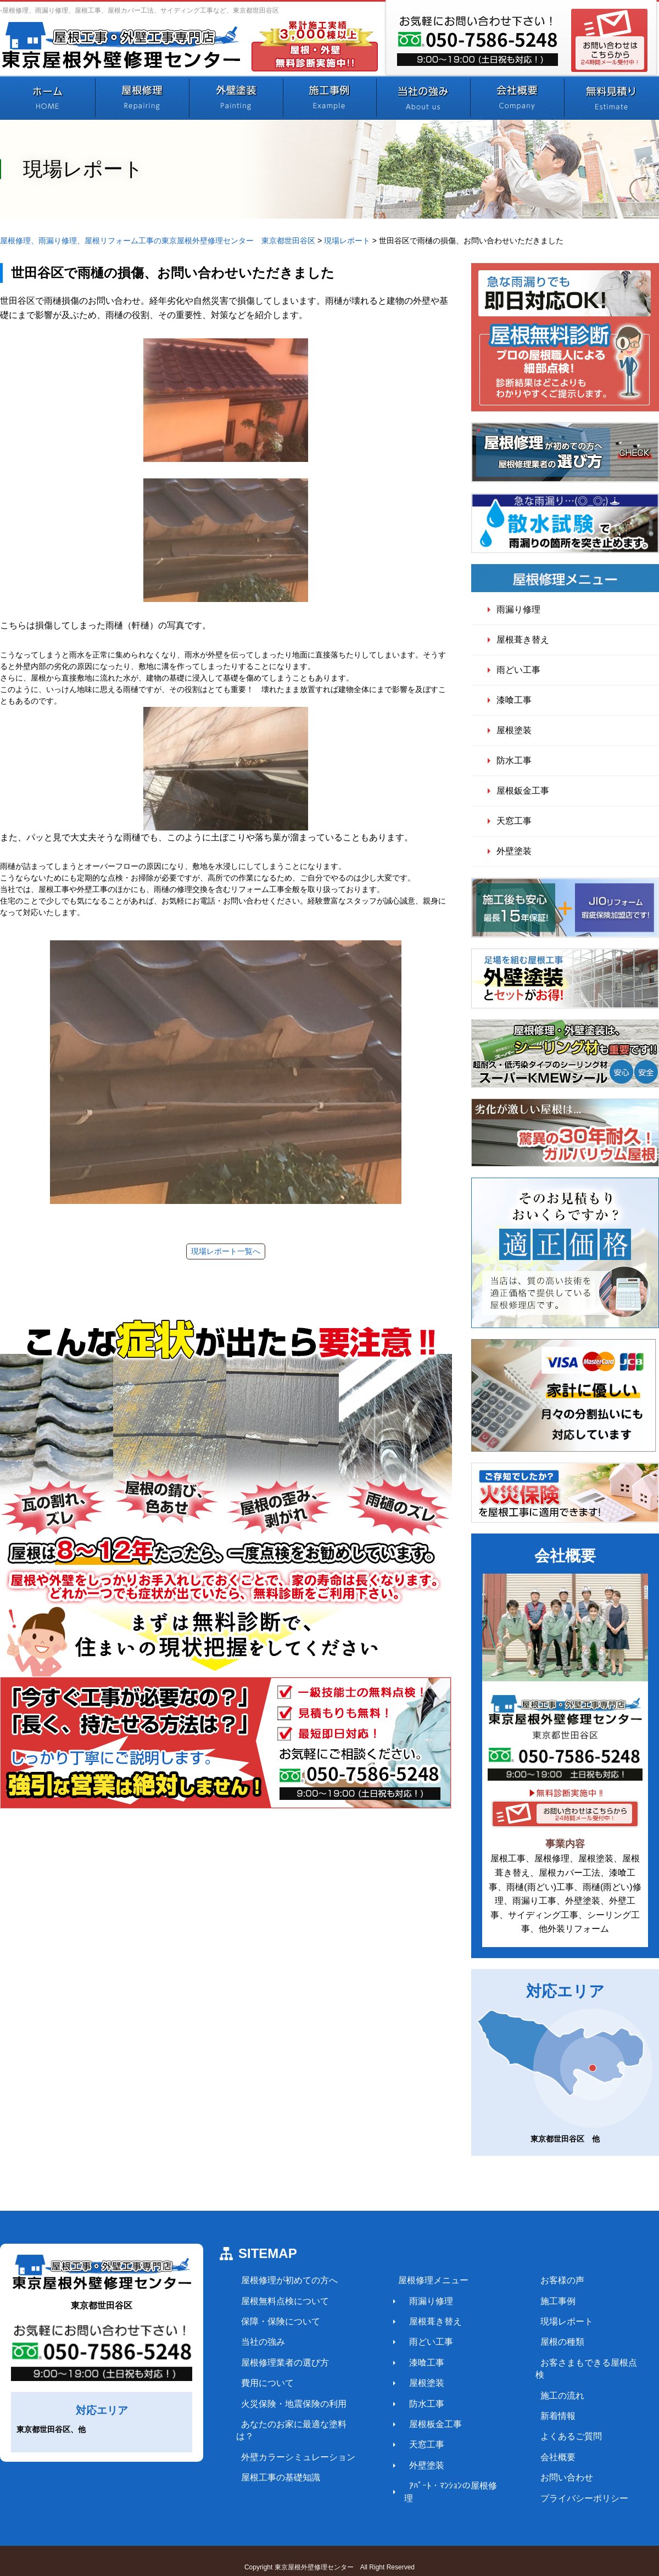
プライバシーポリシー (566, 2485)
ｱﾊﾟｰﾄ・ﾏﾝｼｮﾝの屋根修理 (446, 2485)
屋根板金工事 (424, 2424)
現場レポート (548, 2321)
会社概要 (539, 2444)
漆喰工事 (514, 700)
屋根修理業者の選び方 (280, 2362)
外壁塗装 (514, 851)
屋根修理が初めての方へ (284, 2280)
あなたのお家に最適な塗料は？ (297, 2424)
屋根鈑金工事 (522, 790)
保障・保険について (275, 2321)
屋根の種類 (544, 2341)
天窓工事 (514, 821)
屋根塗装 (514, 730)
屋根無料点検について (280, 2300)
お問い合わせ (548, 2465)
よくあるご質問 (552, 2424)
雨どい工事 (518, 669)
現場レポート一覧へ (225, 1251)
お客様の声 (544, 2280)
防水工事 (514, 760)
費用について (262, 2383)
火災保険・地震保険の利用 (289, 2403)
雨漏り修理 (518, 609)
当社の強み (258, 2341)
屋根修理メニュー (422, 2280)
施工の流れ (544, 2383)
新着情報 (539, 2403)
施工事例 (539, 2300)
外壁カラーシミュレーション (293, 2444)
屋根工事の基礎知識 (275, 2465)
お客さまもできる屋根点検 (574, 2362)
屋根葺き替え (522, 639)
